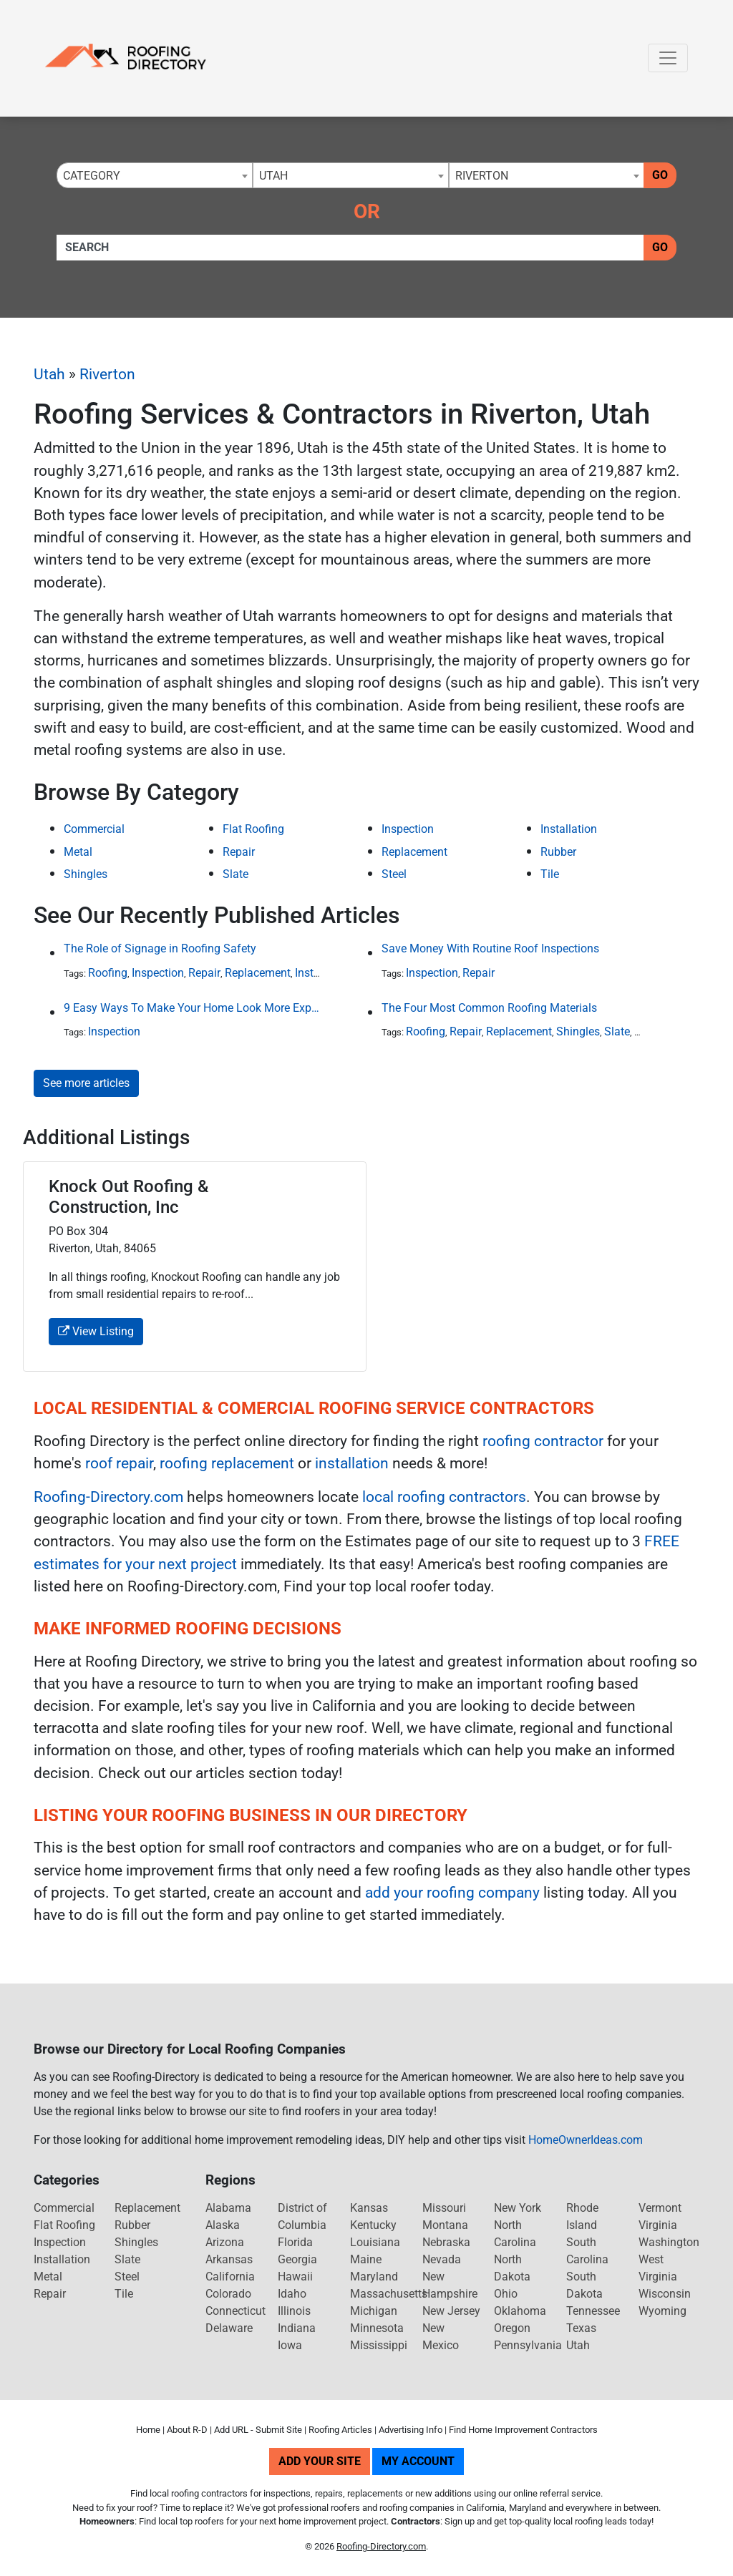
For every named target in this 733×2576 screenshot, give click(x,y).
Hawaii (295, 2276)
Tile (549, 874)
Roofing (107, 973)
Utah (49, 374)
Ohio (506, 2294)
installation (352, 1463)
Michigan (373, 2311)
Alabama (228, 2208)
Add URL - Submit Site (258, 2429)
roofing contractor (542, 1441)
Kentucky (373, 2225)
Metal (78, 852)
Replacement (414, 852)
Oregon (512, 2328)
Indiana (297, 2328)
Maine (366, 2259)
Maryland (374, 2276)
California (230, 2276)
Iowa (290, 2345)
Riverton (107, 374)
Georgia (297, 2259)
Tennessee (593, 2311)
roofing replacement (227, 1463)
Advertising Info (410, 2429)
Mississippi (378, 2345)
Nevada (441, 2259)
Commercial (94, 829)
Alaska (222, 2225)
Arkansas (229, 2259)
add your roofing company (452, 1892)
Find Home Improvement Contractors (523, 2429)
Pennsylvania (528, 2345)
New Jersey (451, 2311)
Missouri (444, 2208)
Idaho (292, 2294)
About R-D (187, 2429)
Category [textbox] (91, 175)
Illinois (294, 2311)
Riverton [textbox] (481, 175)
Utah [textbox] (273, 175)
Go (660, 175)
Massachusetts (388, 2294)
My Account (418, 2461)
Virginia (658, 2225)
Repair (239, 852)
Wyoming (662, 2311)
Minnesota (377, 2328)
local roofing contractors (444, 1497)
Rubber (558, 852)
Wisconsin (665, 2294)
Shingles (85, 874)
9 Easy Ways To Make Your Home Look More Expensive (193, 1008)
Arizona (224, 2242)
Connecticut (235, 2311)
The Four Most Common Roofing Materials (489, 1008)
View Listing (96, 1331)
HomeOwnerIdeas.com (585, 2140)
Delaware (229, 2328)
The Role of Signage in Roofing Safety (160, 948)
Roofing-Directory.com (108, 1497)
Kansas (369, 2208)
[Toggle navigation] (668, 58)
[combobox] (155, 175)
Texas (581, 2328)
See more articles (86, 1083)
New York (517, 2208)
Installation (568, 829)
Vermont (660, 2208)
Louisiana (375, 2242)
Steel (394, 874)
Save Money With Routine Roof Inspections (490, 948)
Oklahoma (520, 2311)
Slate (235, 874)
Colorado (228, 2294)
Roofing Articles (340, 2429)
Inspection (408, 829)
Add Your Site (319, 2461)
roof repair (119, 1463)
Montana (445, 2225)
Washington (669, 2242)
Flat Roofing (253, 829)
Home (148, 2429)
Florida (295, 2242)
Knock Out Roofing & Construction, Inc (128, 1196)
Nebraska (446, 2242)
